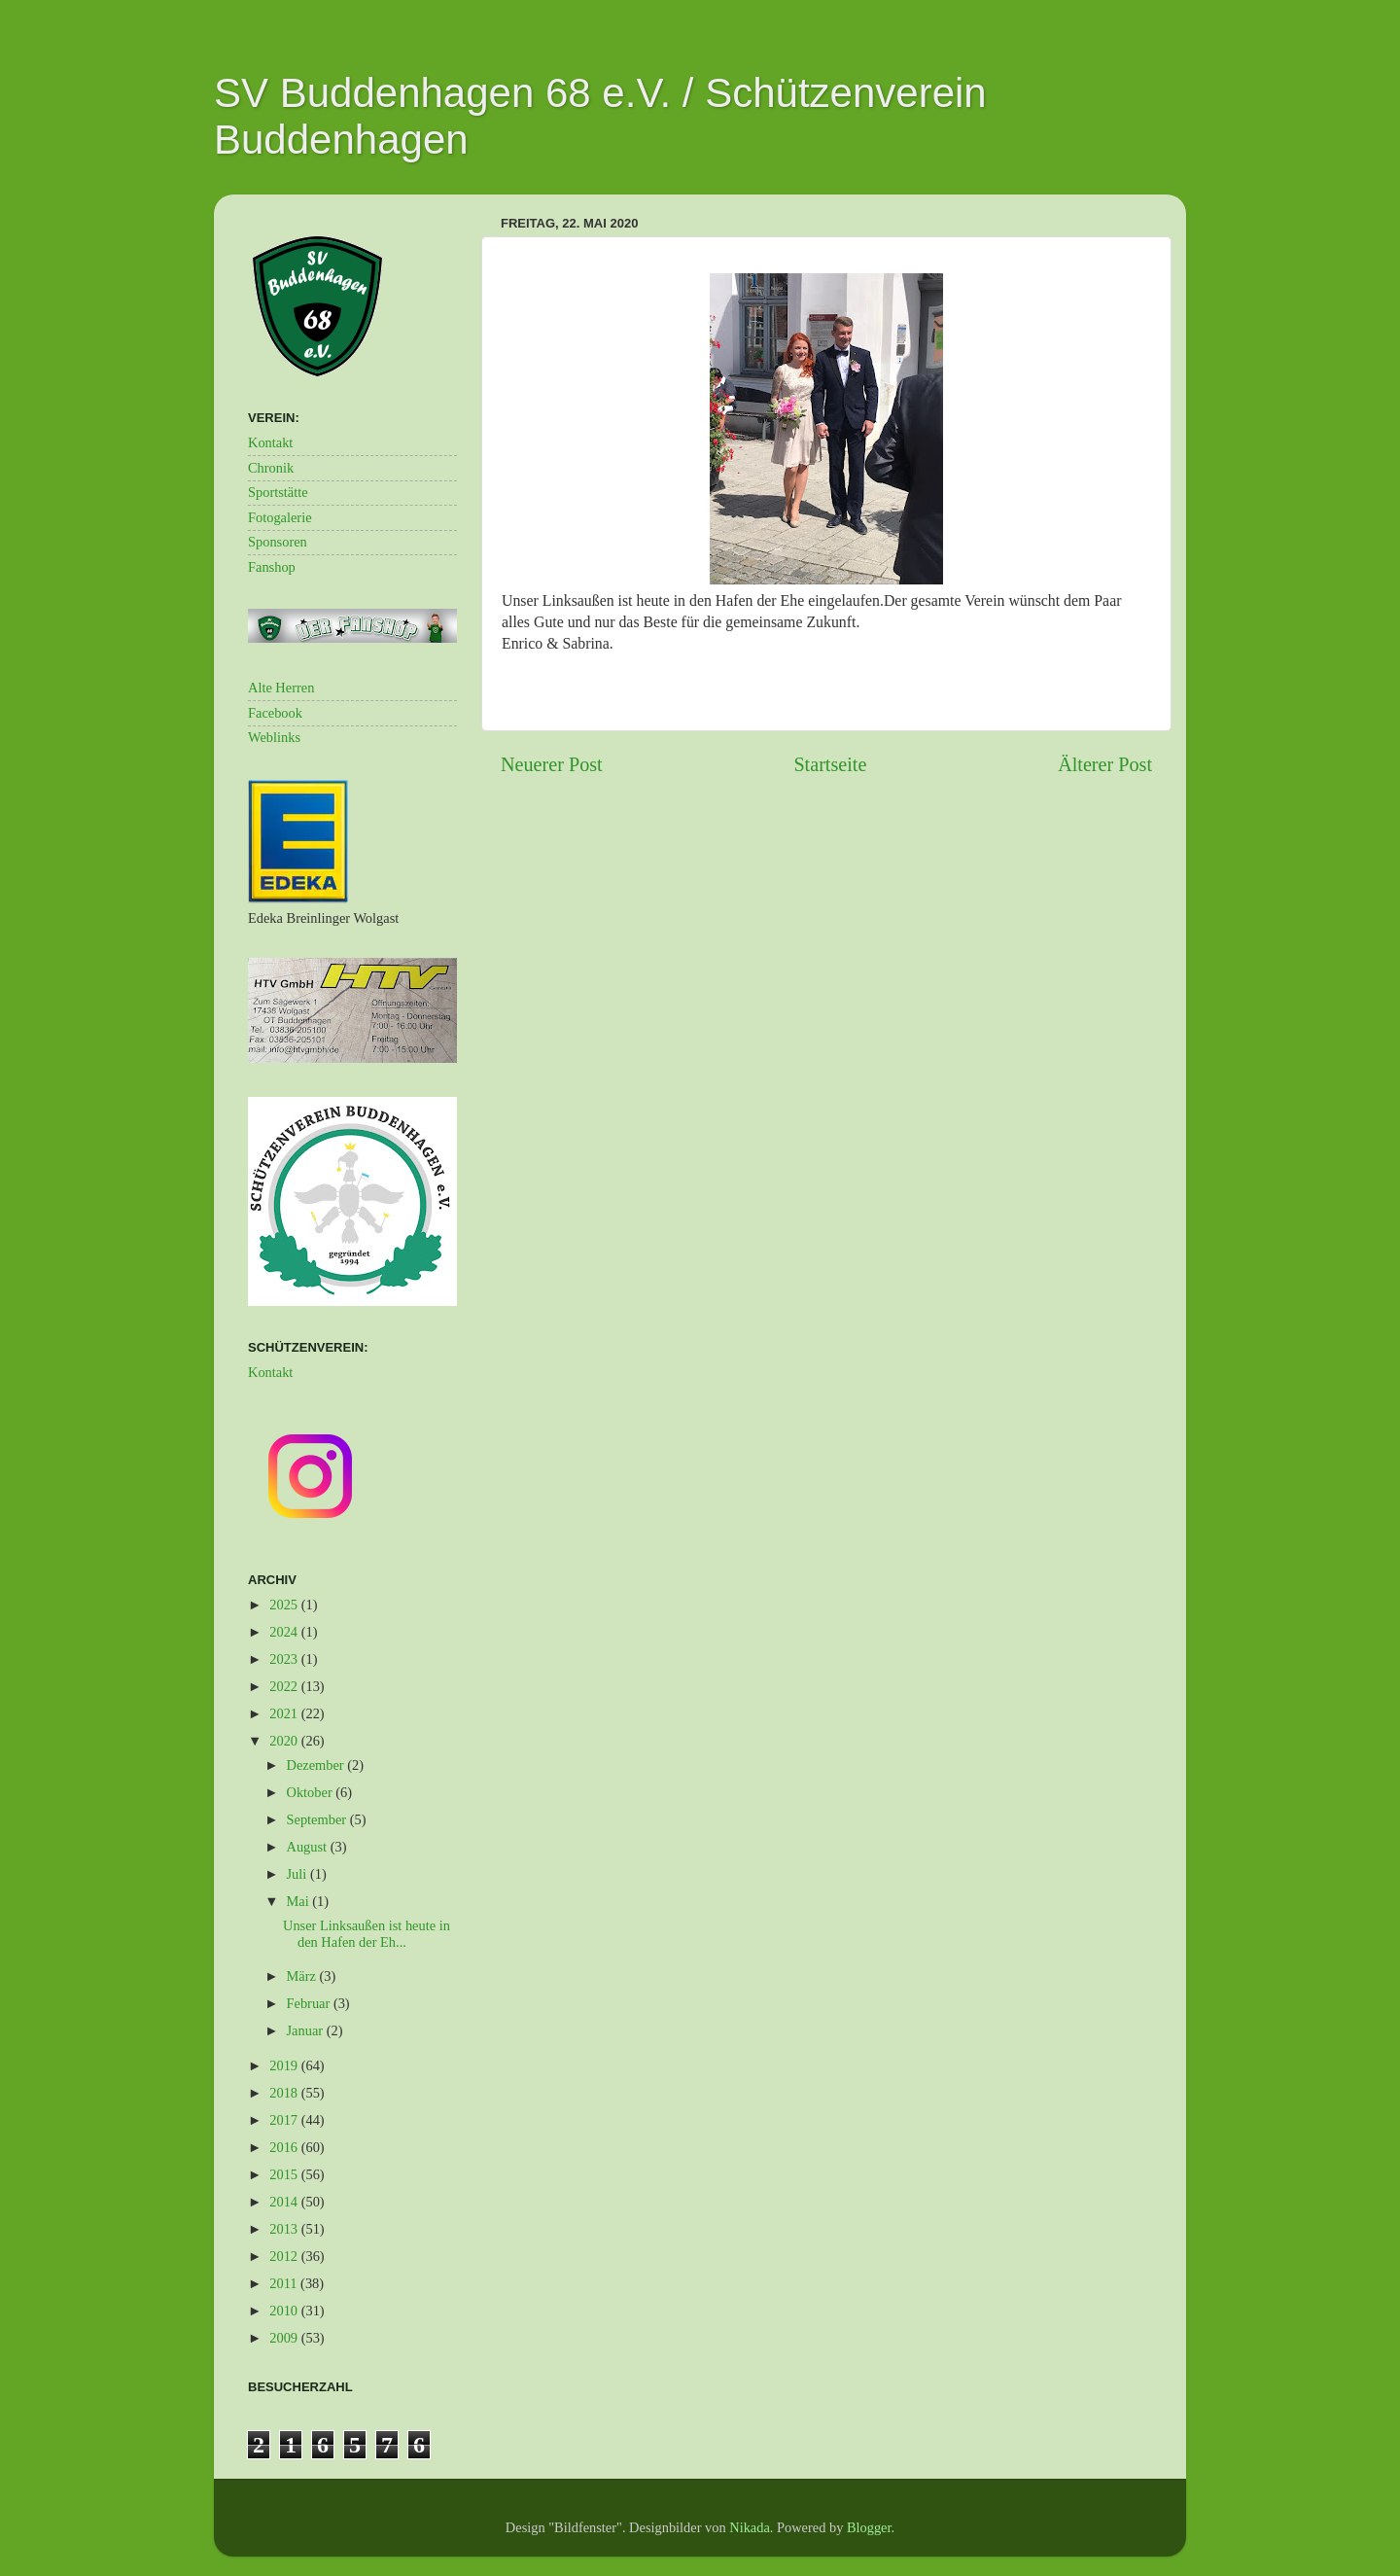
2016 (284, 2147)
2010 (284, 2310)
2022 (284, 1686)
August (309, 1846)
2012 (284, 2256)
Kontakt (270, 442)
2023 (284, 1659)
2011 (284, 2283)
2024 (284, 1632)
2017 (284, 2120)
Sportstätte (278, 492)
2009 (284, 2338)
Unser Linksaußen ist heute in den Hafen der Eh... (366, 1934)
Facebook (275, 713)
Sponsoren (277, 541)
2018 (284, 2092)
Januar (307, 2030)
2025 (284, 1604)
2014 (284, 2201)
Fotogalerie (280, 517)
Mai (300, 1901)
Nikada (749, 2527)
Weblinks (274, 737)
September (318, 1819)
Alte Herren (281, 687)
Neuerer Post (552, 764)
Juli (298, 1874)
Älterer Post (1105, 764)
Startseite (829, 764)
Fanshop (272, 567)
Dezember (317, 1765)
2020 (284, 1740)
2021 (284, 1713)
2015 (284, 2174)
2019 (284, 2065)
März (303, 1976)
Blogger (869, 2527)
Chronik (271, 468)
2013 (284, 2229)
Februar (310, 2003)
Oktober (311, 1792)
